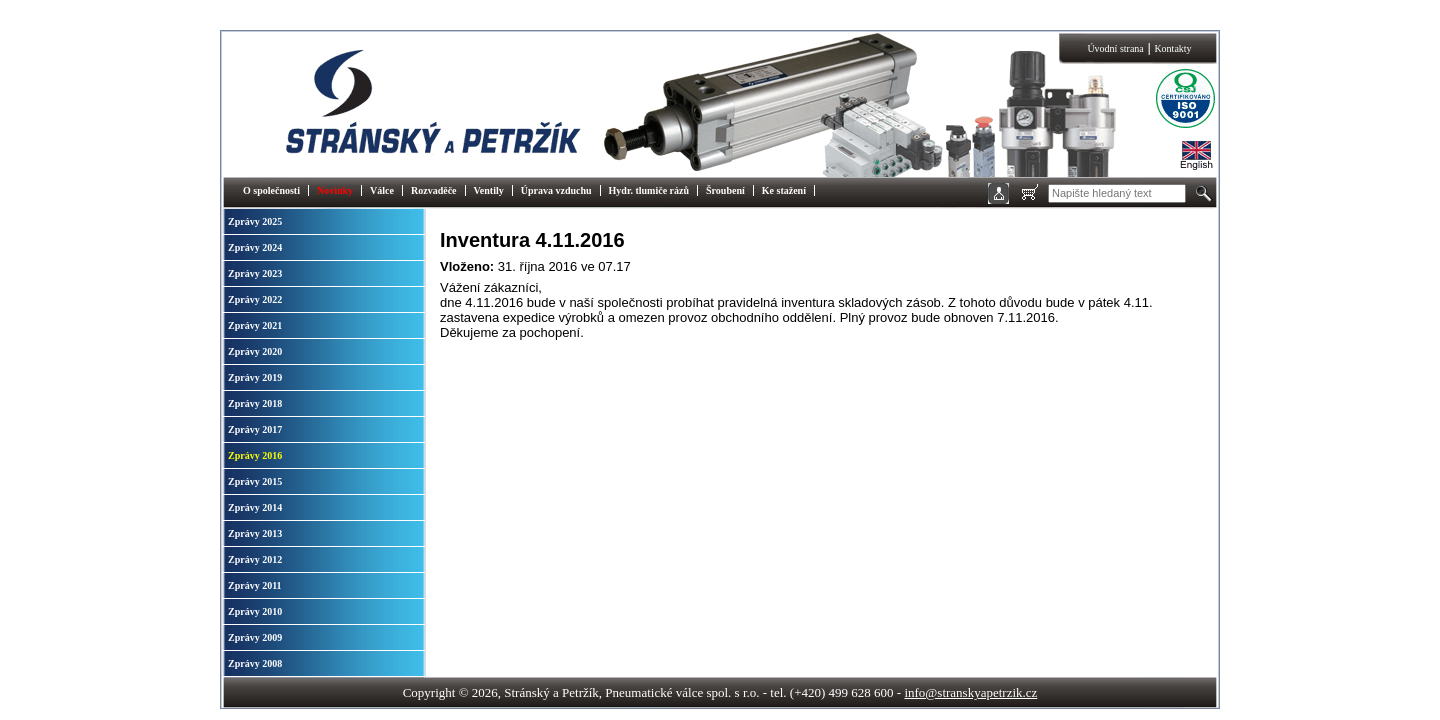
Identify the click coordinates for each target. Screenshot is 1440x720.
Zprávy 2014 (255, 507)
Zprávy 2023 (255, 273)
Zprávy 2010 (255, 611)
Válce (382, 190)
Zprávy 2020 (255, 351)
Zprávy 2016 (255, 455)
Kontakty (1172, 48)
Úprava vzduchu (556, 190)
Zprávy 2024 (255, 247)
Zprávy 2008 (255, 663)
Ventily (489, 190)
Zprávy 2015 (255, 481)
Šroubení (725, 190)
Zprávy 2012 (255, 559)
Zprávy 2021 (255, 325)
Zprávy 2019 (255, 377)
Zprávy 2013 (255, 533)
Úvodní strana (1115, 48)
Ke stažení (784, 190)
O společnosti (271, 190)
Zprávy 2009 (255, 637)
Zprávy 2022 (255, 299)
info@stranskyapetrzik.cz (970, 692)
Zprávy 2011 (255, 585)
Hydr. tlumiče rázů (649, 190)
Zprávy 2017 (255, 429)
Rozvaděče (434, 190)
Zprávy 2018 (255, 403)
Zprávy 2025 (255, 221)
